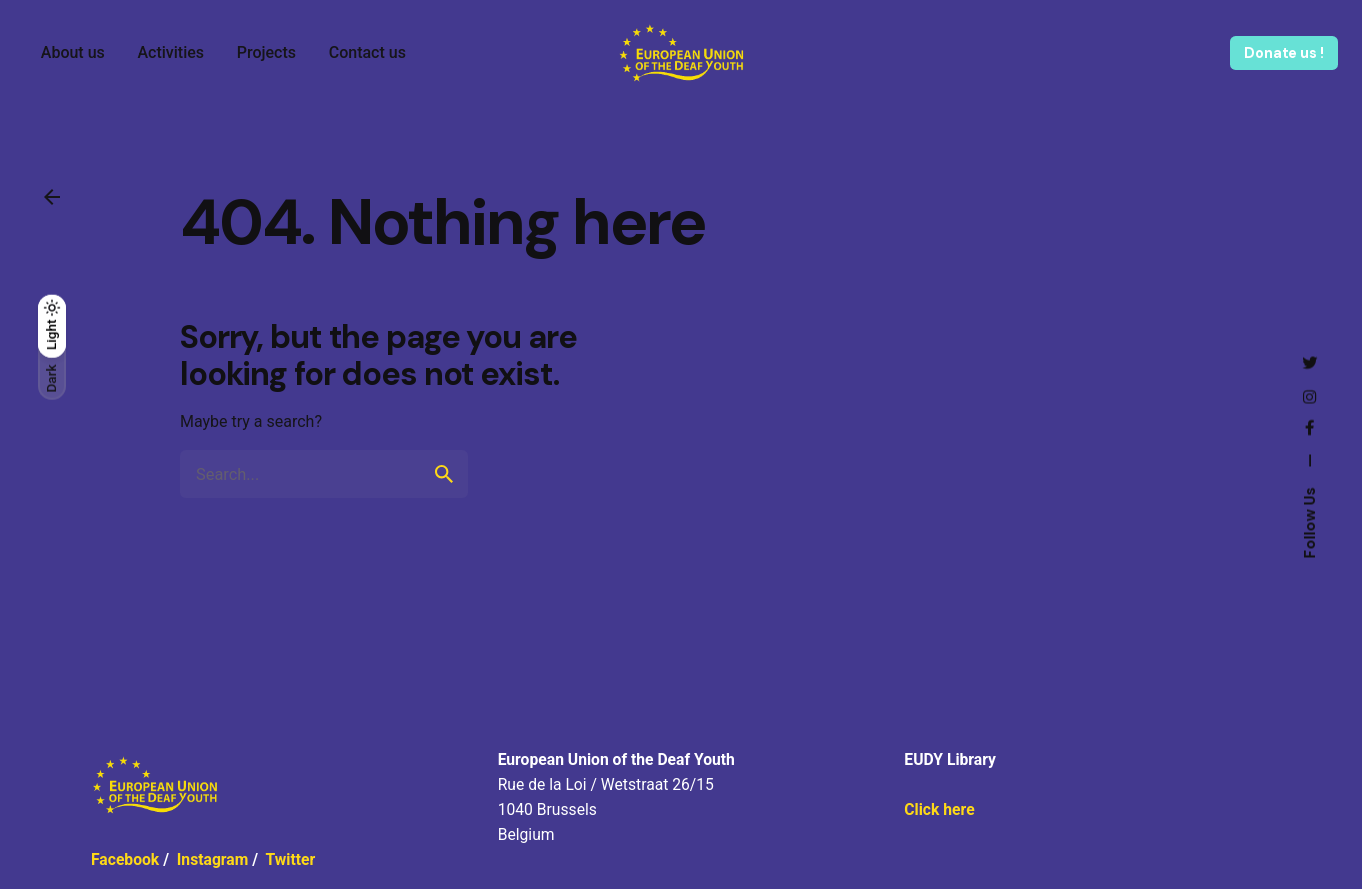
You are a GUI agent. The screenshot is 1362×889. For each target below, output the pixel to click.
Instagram (213, 859)
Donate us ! (1283, 53)
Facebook (125, 859)
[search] (444, 474)
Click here (939, 809)
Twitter (290, 859)
